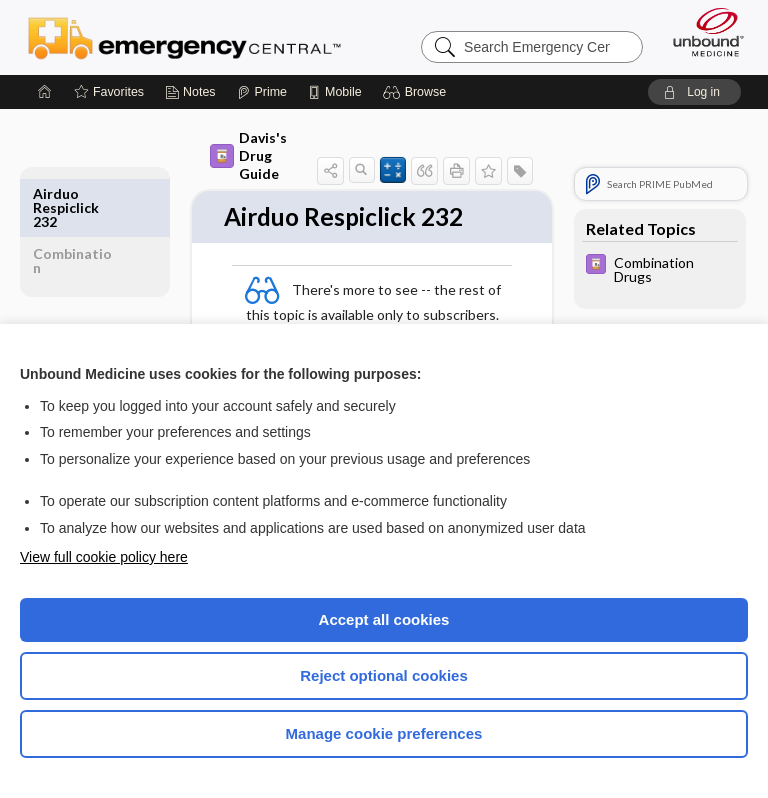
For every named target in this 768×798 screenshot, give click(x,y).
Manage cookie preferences (384, 733)
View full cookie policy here (104, 557)
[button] (417, 92)
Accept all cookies (384, 619)
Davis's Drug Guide (248, 155)
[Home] (45, 92)
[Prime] (262, 92)
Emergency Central (184, 37)
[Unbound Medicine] (702, 32)
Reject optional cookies (384, 675)
